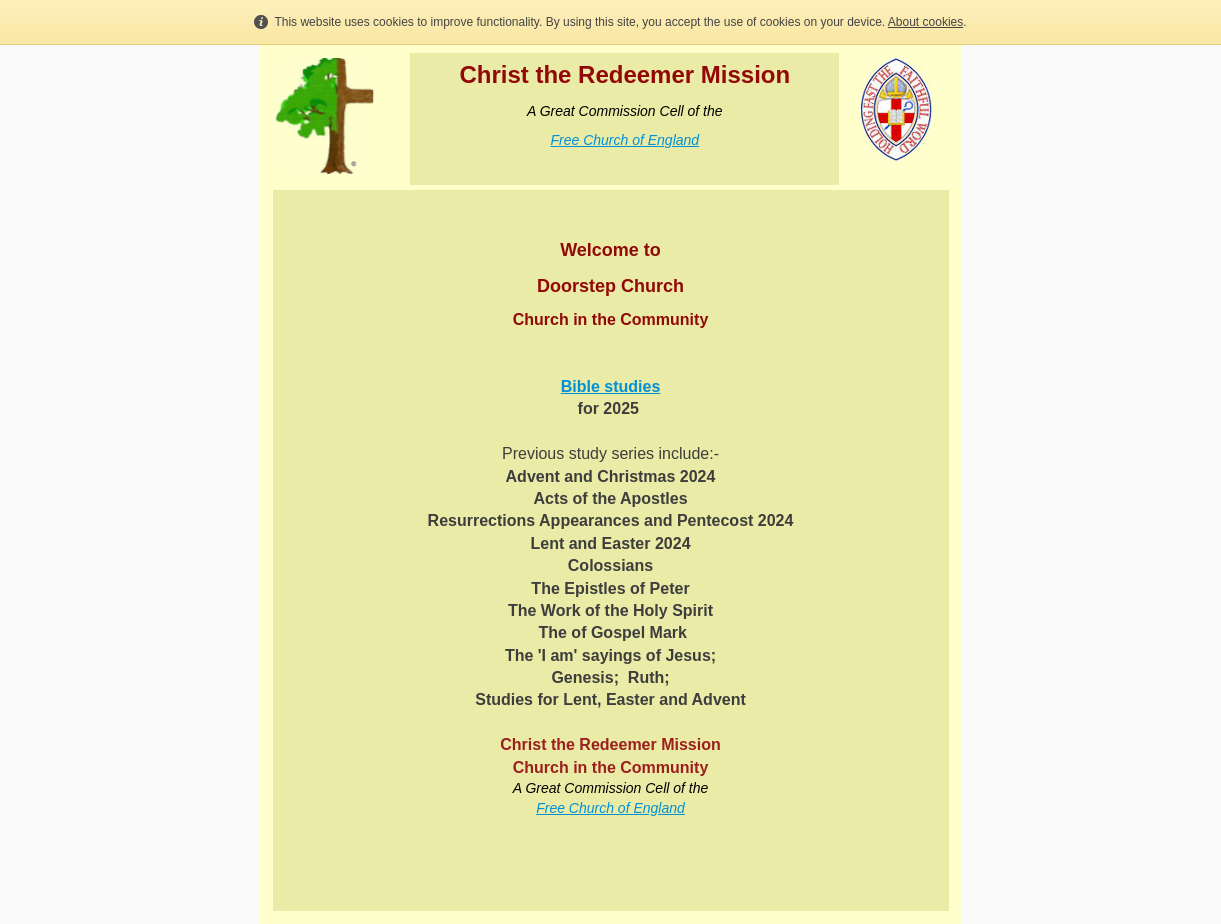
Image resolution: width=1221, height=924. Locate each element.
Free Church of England (624, 140)
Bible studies (611, 386)
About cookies (925, 22)
